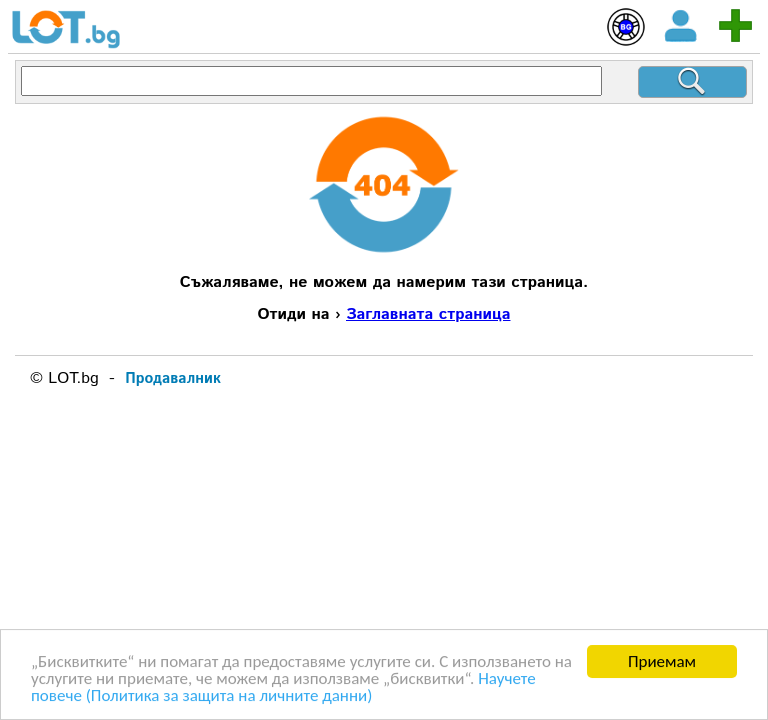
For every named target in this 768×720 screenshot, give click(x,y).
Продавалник (173, 378)
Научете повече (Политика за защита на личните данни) (283, 688)
